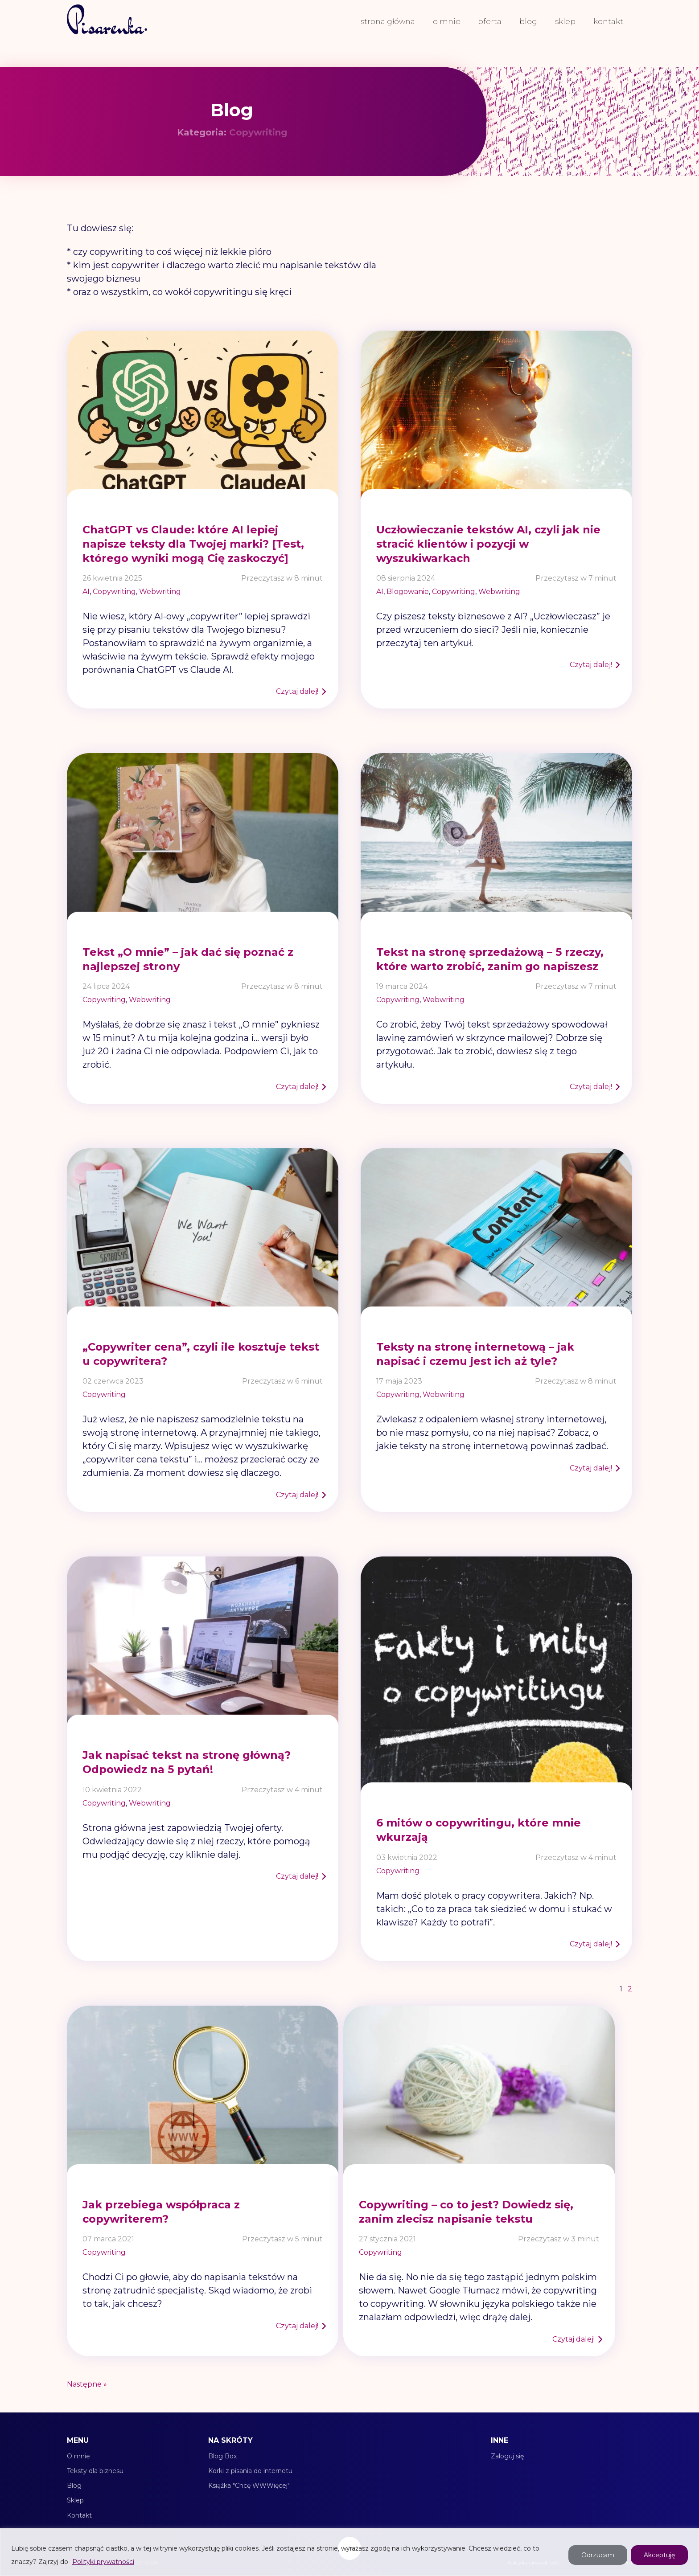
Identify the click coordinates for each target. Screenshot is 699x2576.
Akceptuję (659, 2555)
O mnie (447, 21)
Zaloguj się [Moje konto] (507, 2456)
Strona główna (388, 21)
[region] (349, 2552)
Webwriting (160, 591)
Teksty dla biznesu (95, 2471)
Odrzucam (597, 2555)
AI (86, 591)
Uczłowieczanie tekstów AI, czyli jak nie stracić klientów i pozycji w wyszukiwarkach (488, 544)
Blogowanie (408, 591)
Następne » (87, 2384)
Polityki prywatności (103, 2562)
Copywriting (114, 591)
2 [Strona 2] (630, 1989)
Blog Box (222, 2456)
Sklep (565, 21)
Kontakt (608, 21)
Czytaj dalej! (297, 691)
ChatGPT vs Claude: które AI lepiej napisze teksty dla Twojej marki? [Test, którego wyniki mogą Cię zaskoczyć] (193, 544)
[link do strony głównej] (107, 21)
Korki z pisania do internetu (250, 2471)
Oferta (490, 21)
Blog (528, 21)
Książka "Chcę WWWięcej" (249, 2486)
